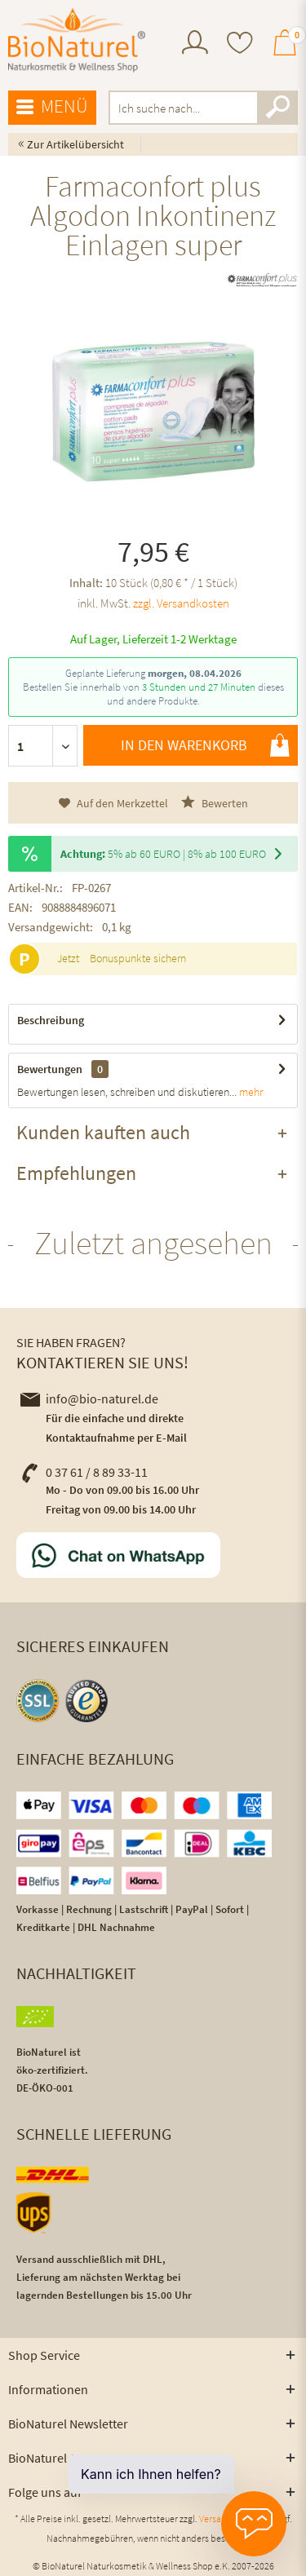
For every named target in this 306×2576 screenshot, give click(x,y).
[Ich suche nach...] (204, 108)
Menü (52, 107)
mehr (250, 1092)
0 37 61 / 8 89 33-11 (84, 1472)
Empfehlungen (76, 1173)
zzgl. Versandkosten (181, 603)
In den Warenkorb (205, 745)
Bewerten (214, 803)
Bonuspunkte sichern (138, 958)
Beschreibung (50, 1020)
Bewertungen (49, 1069)
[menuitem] (195, 44)
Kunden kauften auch (103, 1132)
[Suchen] (277, 108)
